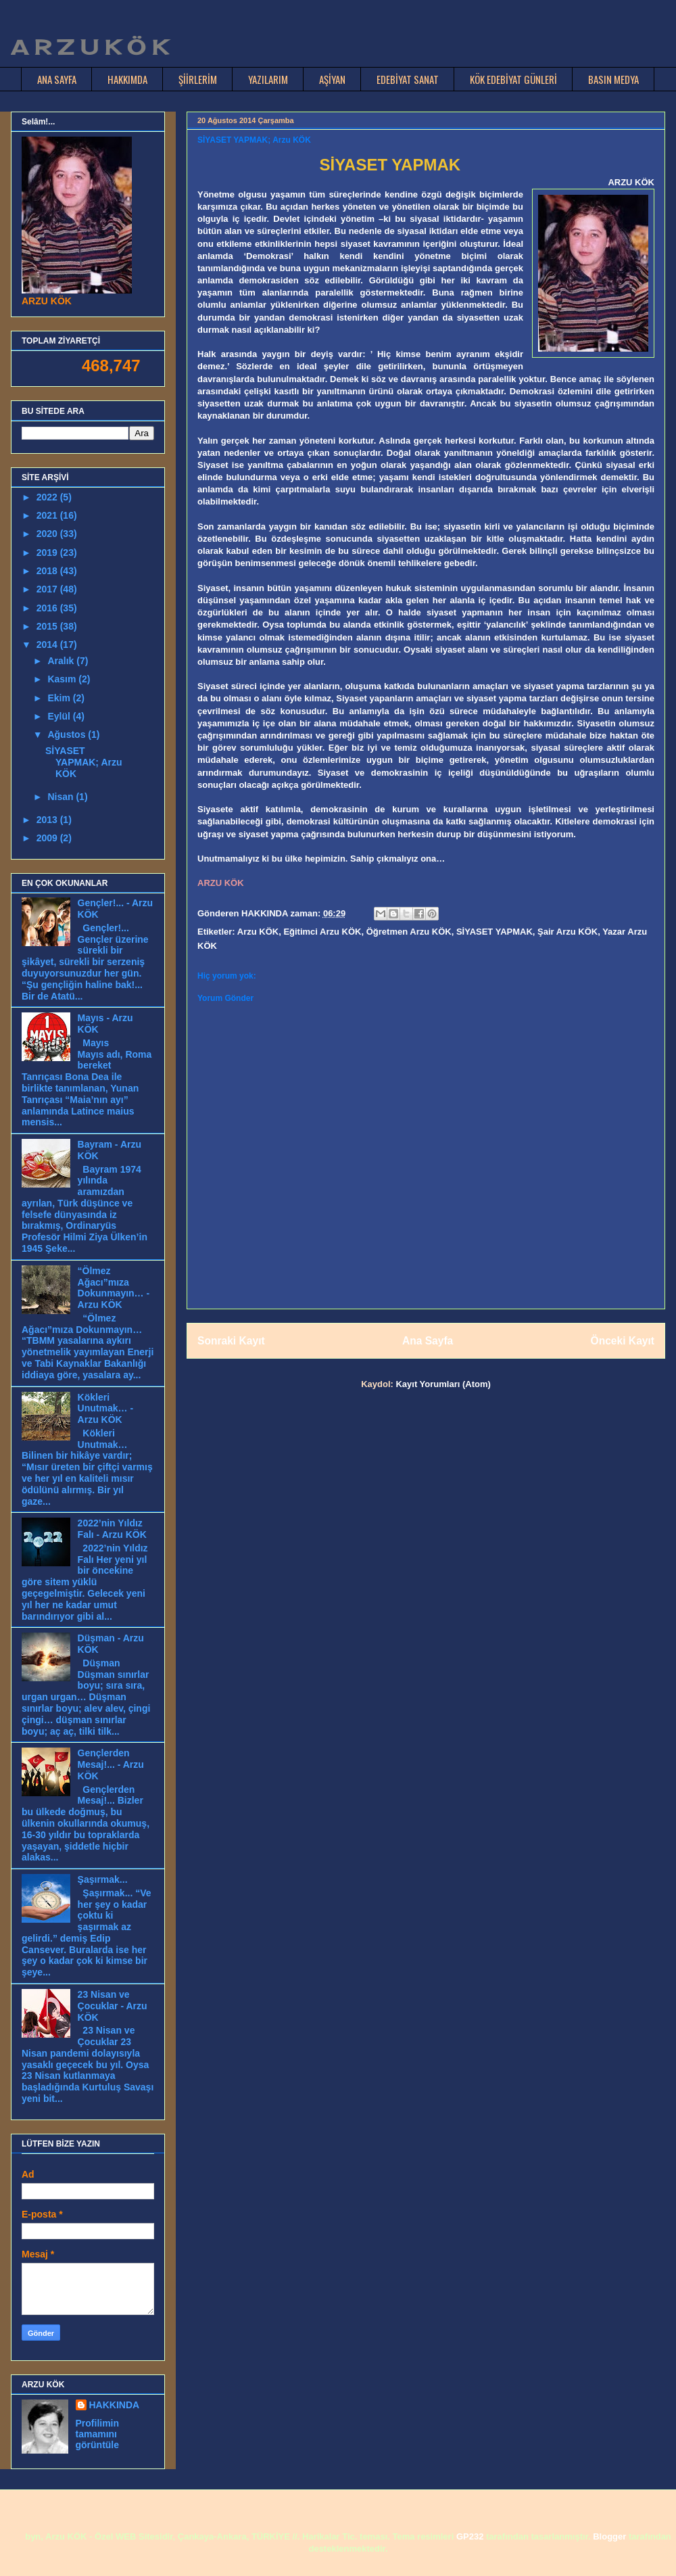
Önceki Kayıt (622, 1340)
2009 (48, 838)
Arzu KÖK (258, 932)
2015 (48, 626)
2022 (48, 497)
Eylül (59, 716)
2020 (48, 533)
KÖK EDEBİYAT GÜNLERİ (513, 79)
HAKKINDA (114, 2404)
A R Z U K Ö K (89, 47)
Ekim (59, 698)
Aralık (61, 660)
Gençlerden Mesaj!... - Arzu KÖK (111, 1764)
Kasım (62, 679)
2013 (48, 819)
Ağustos (67, 734)
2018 (48, 570)
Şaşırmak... (103, 1879)
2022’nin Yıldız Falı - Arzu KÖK (112, 1529)
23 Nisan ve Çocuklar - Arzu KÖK (112, 2006)
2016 (48, 608)
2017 (48, 589)
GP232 (469, 2536)
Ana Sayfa (427, 1340)
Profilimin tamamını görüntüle (98, 2434)
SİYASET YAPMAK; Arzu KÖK (83, 762)
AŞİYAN (332, 79)
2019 (48, 552)
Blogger (609, 2536)
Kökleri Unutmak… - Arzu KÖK (105, 1409)
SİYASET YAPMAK (494, 932)
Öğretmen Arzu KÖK (409, 932)
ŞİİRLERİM (197, 79)
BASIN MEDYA (613, 79)
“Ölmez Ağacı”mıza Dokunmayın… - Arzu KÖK (114, 1287)
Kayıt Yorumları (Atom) (442, 1384)
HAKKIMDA (127, 79)
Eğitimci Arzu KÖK (322, 932)
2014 (48, 644)
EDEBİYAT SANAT (408, 79)
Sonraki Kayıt (231, 1340)
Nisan (61, 796)
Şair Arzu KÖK (567, 932)
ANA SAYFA (56, 79)
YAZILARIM (268, 79)
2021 (48, 515)
